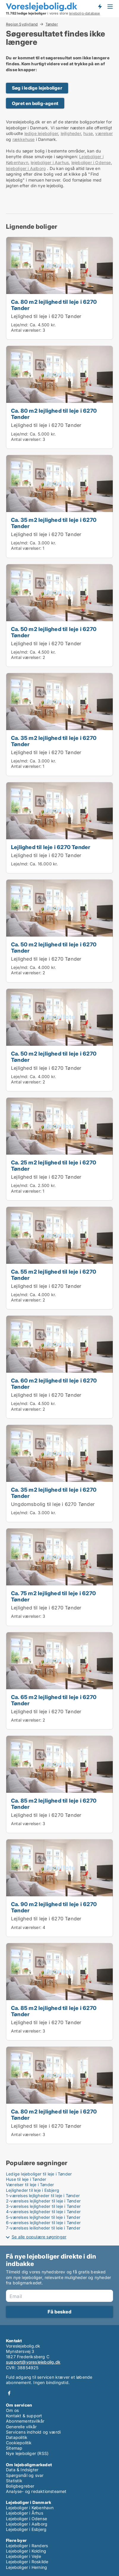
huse (88, 133)
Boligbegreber (20, 2485)
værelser (104, 133)
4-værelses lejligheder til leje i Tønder (43, 2211)
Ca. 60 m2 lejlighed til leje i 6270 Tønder (54, 1383)
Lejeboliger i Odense (26, 2518)
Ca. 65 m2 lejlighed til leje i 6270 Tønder (53, 1700)
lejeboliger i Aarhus (50, 162)
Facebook (9, 2393)
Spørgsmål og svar (24, 2475)
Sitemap (14, 2448)
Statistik (14, 2480)
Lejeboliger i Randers (27, 2545)
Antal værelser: (26, 330)
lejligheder (71, 133)
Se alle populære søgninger (39, 2236)
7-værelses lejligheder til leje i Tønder (43, 2227)
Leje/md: (20, 324)
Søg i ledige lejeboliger (37, 88)
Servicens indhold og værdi (33, 2431)
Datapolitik (16, 2437)
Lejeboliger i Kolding (26, 2550)
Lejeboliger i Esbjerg (26, 2529)
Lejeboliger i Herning (26, 2567)
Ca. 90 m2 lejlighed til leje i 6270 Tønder (54, 1907)
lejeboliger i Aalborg (26, 168)
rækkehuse (23, 139)
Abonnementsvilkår (25, 2421)
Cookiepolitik (19, 2442)
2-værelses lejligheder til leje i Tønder (43, 2200)
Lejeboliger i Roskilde (27, 2561)
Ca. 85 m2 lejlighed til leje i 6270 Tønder (53, 1803)
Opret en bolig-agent (35, 103)
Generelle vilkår (21, 2426)
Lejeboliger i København (30, 2507)
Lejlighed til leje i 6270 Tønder (46, 316)
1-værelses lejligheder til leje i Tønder (43, 2195)
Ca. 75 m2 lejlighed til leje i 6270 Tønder (53, 1596)
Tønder (52, 24)
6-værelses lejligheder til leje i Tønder (43, 2222)
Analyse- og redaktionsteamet (36, 2491)
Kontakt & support (24, 2415)
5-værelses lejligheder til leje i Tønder (43, 2217)
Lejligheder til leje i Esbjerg (32, 2190)
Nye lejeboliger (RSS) (27, 2453)
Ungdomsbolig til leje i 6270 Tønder (53, 1504)
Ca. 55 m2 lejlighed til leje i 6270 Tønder (53, 1274)
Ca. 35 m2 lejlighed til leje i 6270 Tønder (53, 523)
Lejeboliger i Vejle (23, 2556)
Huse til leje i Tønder (26, 2179)
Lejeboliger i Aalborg (26, 2523)
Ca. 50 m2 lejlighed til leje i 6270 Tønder (53, 632)
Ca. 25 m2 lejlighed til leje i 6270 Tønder (53, 1165)
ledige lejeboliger (41, 133)
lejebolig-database (84, 13)
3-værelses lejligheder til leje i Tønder (43, 2206)
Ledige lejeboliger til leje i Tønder (39, 2173)
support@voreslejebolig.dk (33, 2361)
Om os (12, 2410)
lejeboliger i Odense (91, 162)
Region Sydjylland (22, 24)
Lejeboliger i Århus (24, 2512)
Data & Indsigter (22, 2469)
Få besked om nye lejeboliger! (99, 6)
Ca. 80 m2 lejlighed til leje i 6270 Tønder (54, 304)
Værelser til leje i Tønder (30, 2184)
